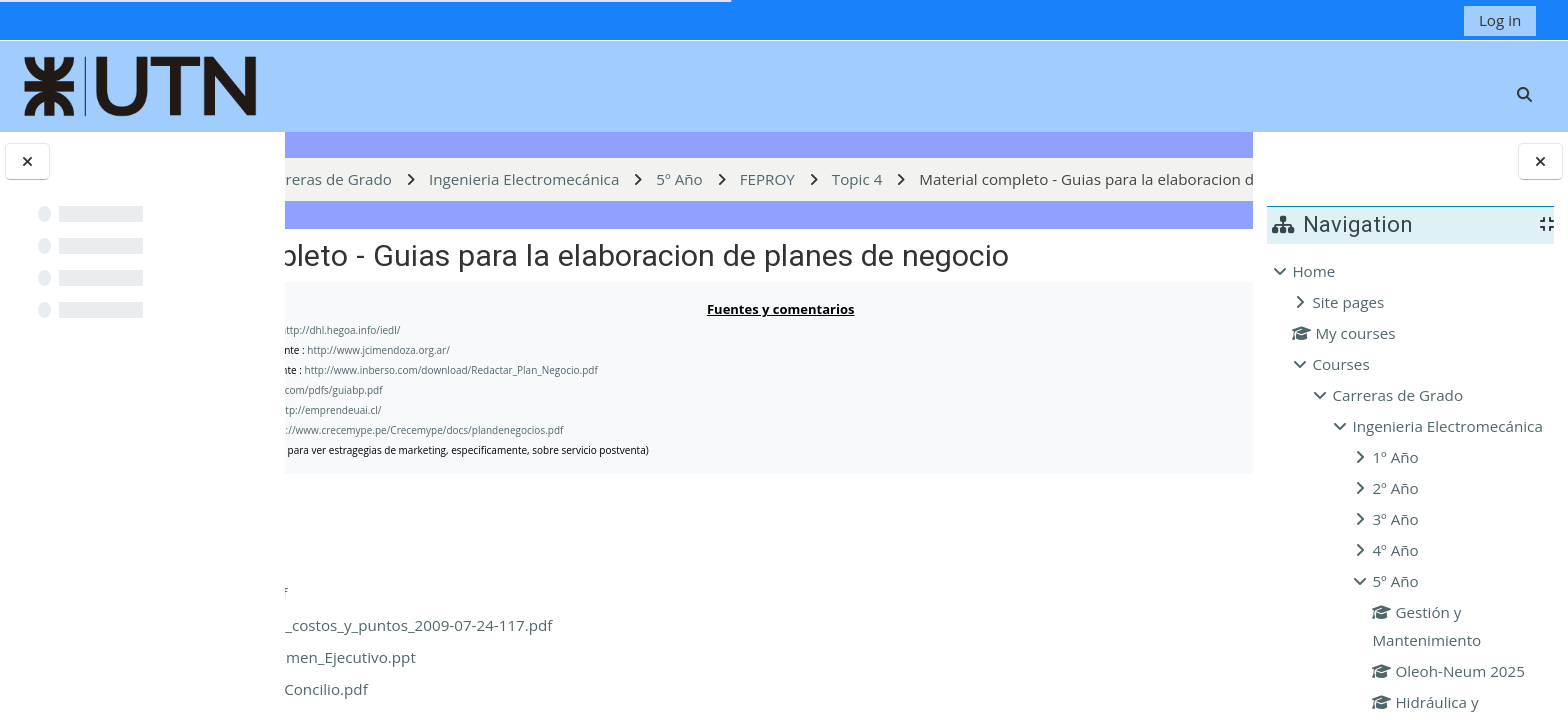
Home (1313, 271)
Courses (1340, 364)
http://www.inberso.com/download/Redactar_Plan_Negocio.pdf (668, 450)
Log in (1500, 20)
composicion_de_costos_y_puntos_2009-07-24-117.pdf (579, 705)
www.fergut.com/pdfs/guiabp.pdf (522, 470)
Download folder (1148, 588)
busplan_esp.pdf (447, 673)
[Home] (141, 84)
